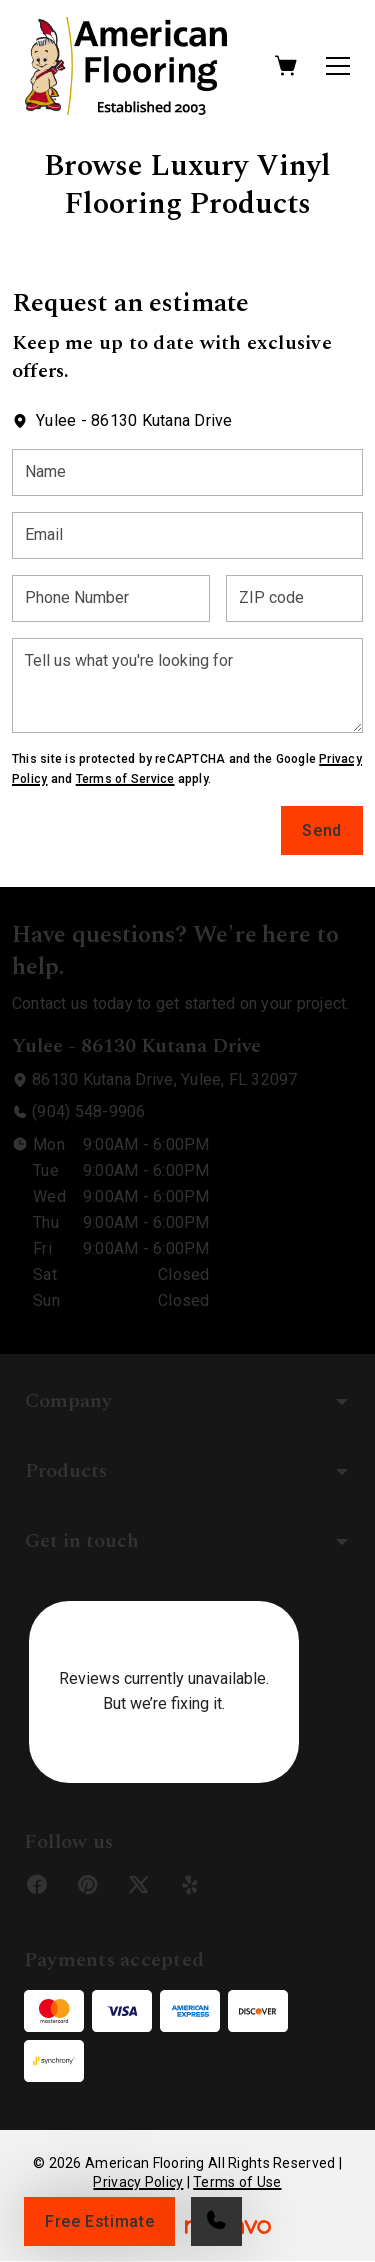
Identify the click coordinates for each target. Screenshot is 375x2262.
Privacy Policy (138, 2182)
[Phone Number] (111, 598)
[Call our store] (216, 2221)
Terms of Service (125, 779)
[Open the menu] (338, 66)
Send (322, 830)
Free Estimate (99, 2221)
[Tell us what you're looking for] (187, 685)
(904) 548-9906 (88, 1111)
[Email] (187, 535)
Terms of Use (237, 2182)
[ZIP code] (294, 598)
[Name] (187, 472)
